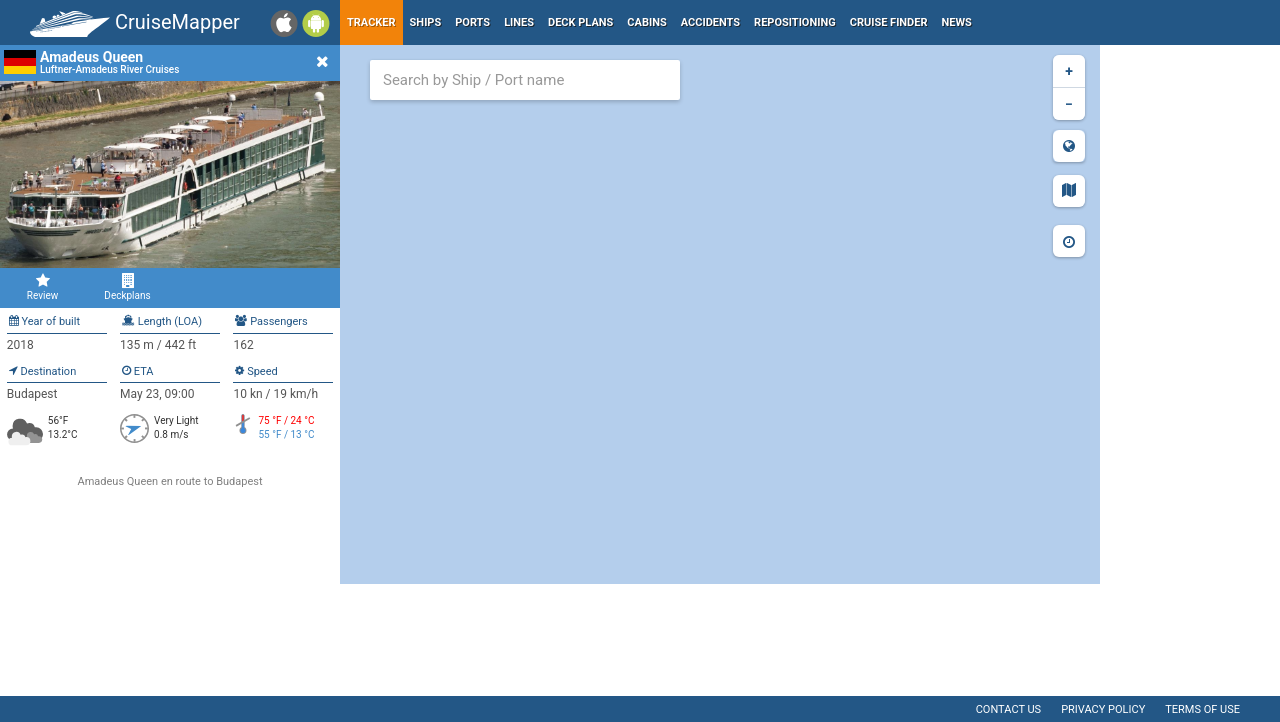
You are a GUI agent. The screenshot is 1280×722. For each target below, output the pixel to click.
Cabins (646, 22)
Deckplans (127, 287)
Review (42, 287)
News (957, 22)
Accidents (710, 22)
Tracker (371, 22)
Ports (472, 22)
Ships (426, 22)
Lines (519, 22)
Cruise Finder (889, 22)
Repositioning (795, 22)
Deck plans (580, 22)
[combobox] (525, 80)
